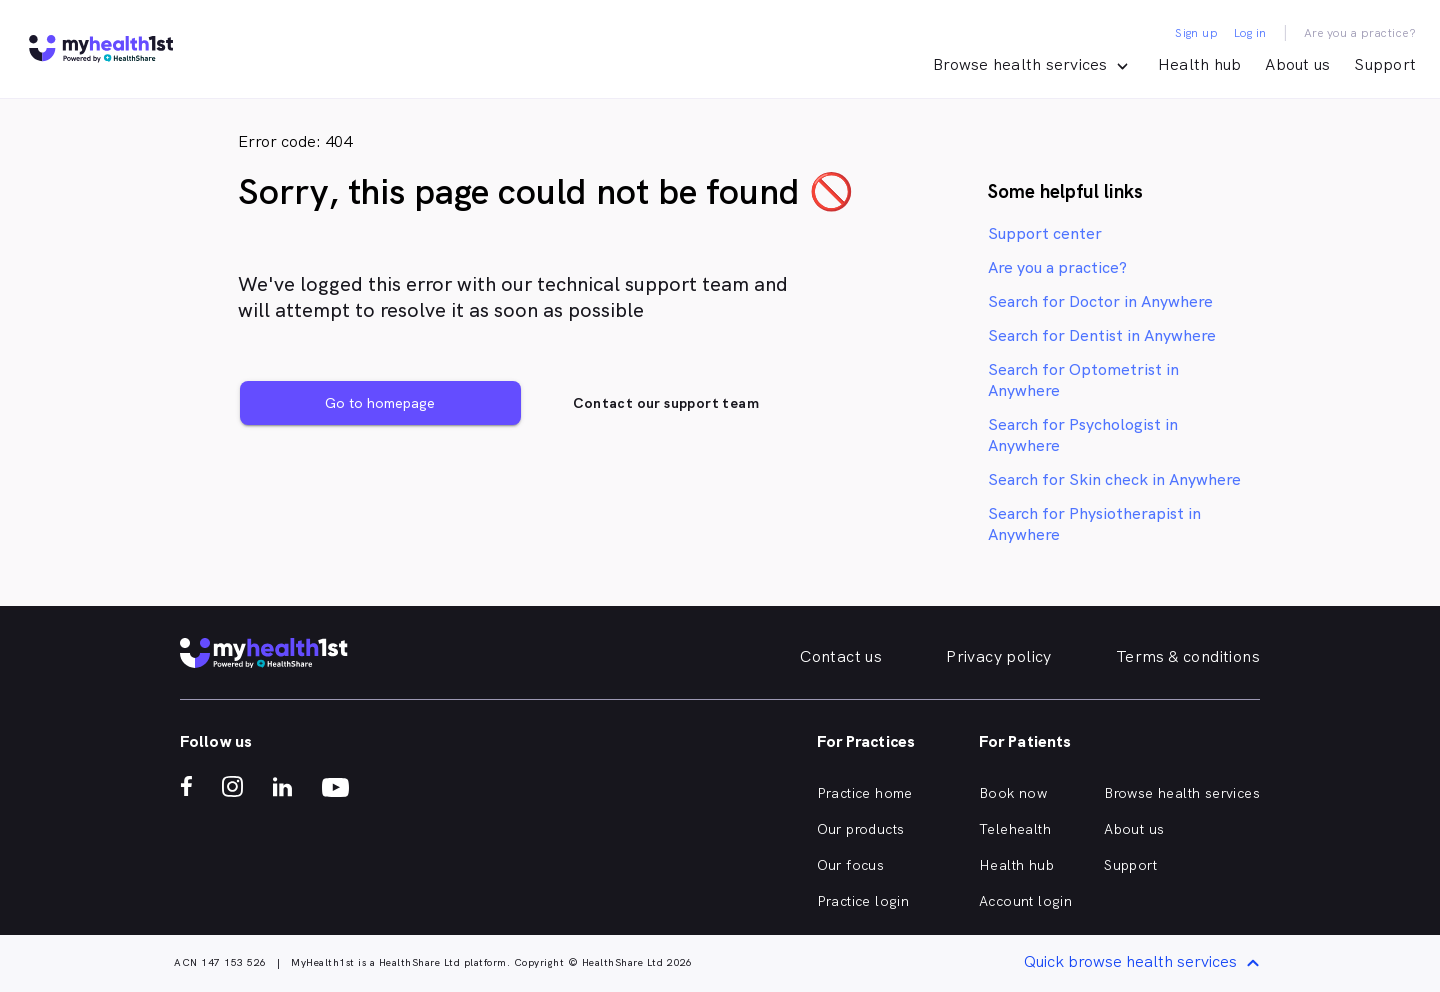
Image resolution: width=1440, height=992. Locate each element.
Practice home (865, 793)
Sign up (1196, 33)
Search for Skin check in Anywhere (1114, 479)
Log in (1250, 33)
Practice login (863, 901)
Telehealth (1015, 829)
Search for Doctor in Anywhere (1100, 301)
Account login (1025, 901)
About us (1297, 64)
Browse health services (1182, 793)
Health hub (1200, 64)
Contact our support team (666, 403)
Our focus (851, 865)
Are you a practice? (1360, 33)
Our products (861, 829)
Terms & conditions (1188, 656)
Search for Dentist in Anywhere (1102, 335)
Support (1385, 64)
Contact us (841, 656)
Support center (1045, 233)
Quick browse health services (1145, 963)
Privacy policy (999, 656)
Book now (1013, 793)
